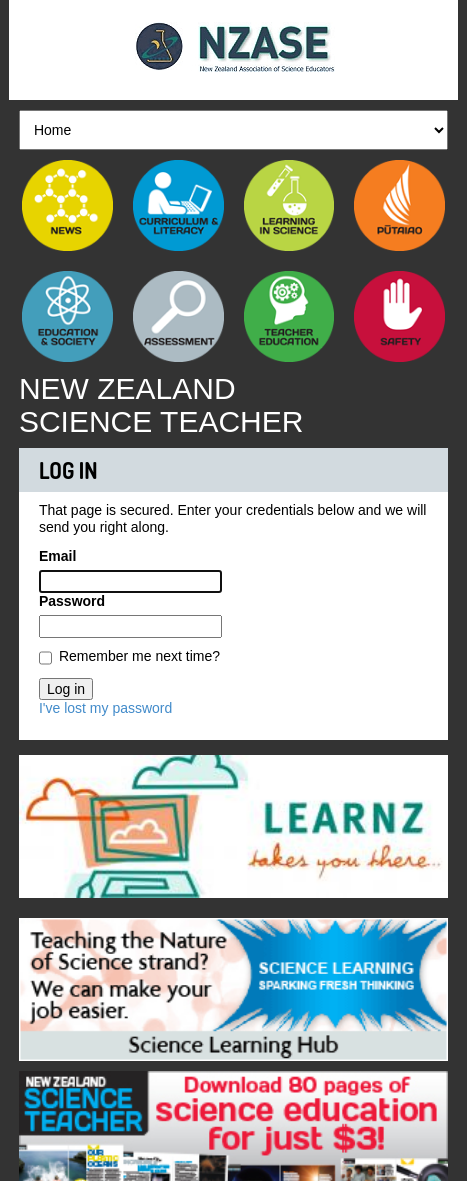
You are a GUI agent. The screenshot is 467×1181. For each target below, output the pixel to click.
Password (72, 601)
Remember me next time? (139, 656)
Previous (34, 822)
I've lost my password (105, 708)
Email (57, 556)
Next (433, 822)
